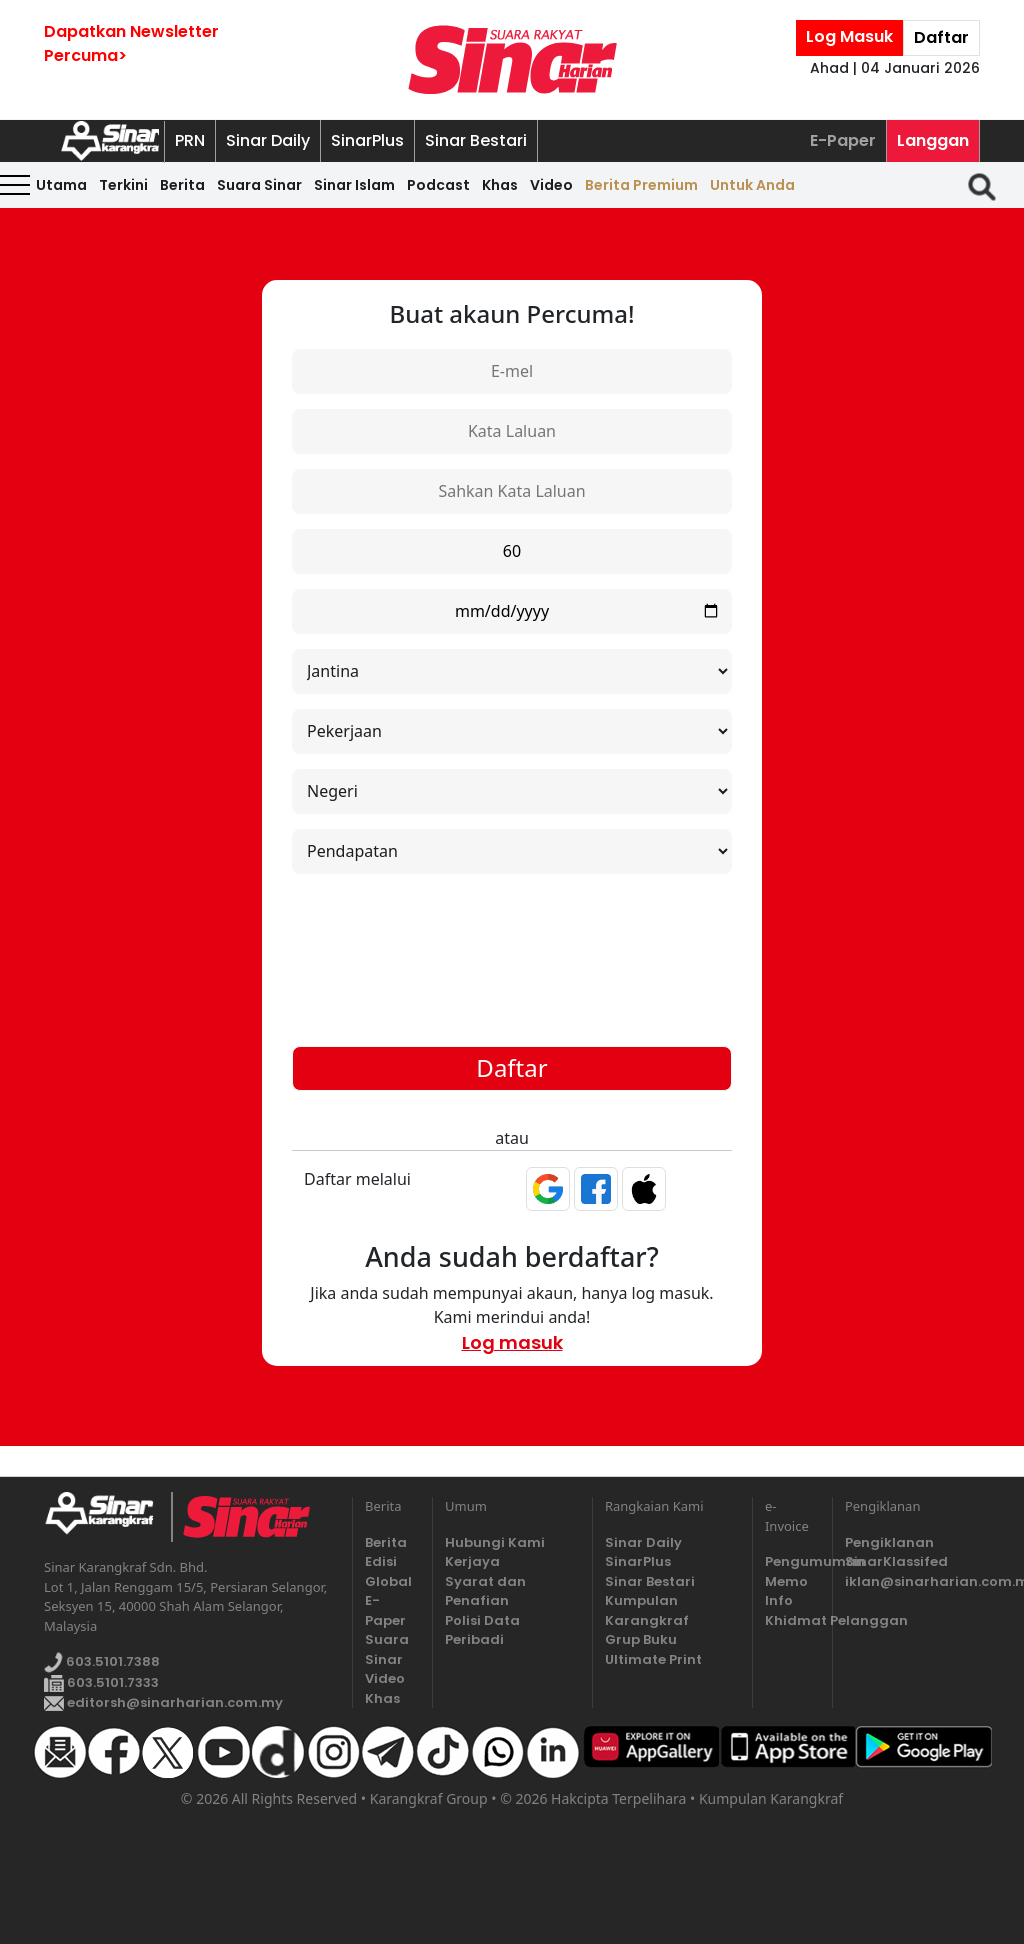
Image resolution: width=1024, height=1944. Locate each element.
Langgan (933, 140)
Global (388, 1581)
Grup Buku (641, 1639)
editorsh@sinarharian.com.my (163, 1702)
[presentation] (512, 938)
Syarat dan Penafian (485, 1591)
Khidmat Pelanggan (792, 1620)
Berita (182, 185)
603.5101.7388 (102, 1662)
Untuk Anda (752, 185)
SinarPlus (367, 140)
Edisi (381, 1561)
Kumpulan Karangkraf (647, 1610)
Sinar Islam (354, 185)
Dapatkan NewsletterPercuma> (131, 43)
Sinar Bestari (476, 140)
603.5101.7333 (101, 1682)
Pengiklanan (889, 1542)
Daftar (941, 37)
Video (551, 185)
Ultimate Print (653, 1659)
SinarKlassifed (896, 1561)
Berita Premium (641, 185)
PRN (190, 140)
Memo (786, 1581)
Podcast (438, 185)
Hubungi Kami (495, 1542)
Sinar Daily (268, 140)
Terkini (123, 185)
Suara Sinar (259, 185)
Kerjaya (472, 1561)
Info (779, 1600)
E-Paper (843, 140)
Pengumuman (792, 1561)
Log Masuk (849, 36)
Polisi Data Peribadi (482, 1630)
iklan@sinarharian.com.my (912, 1581)
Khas (500, 185)
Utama (61, 185)
